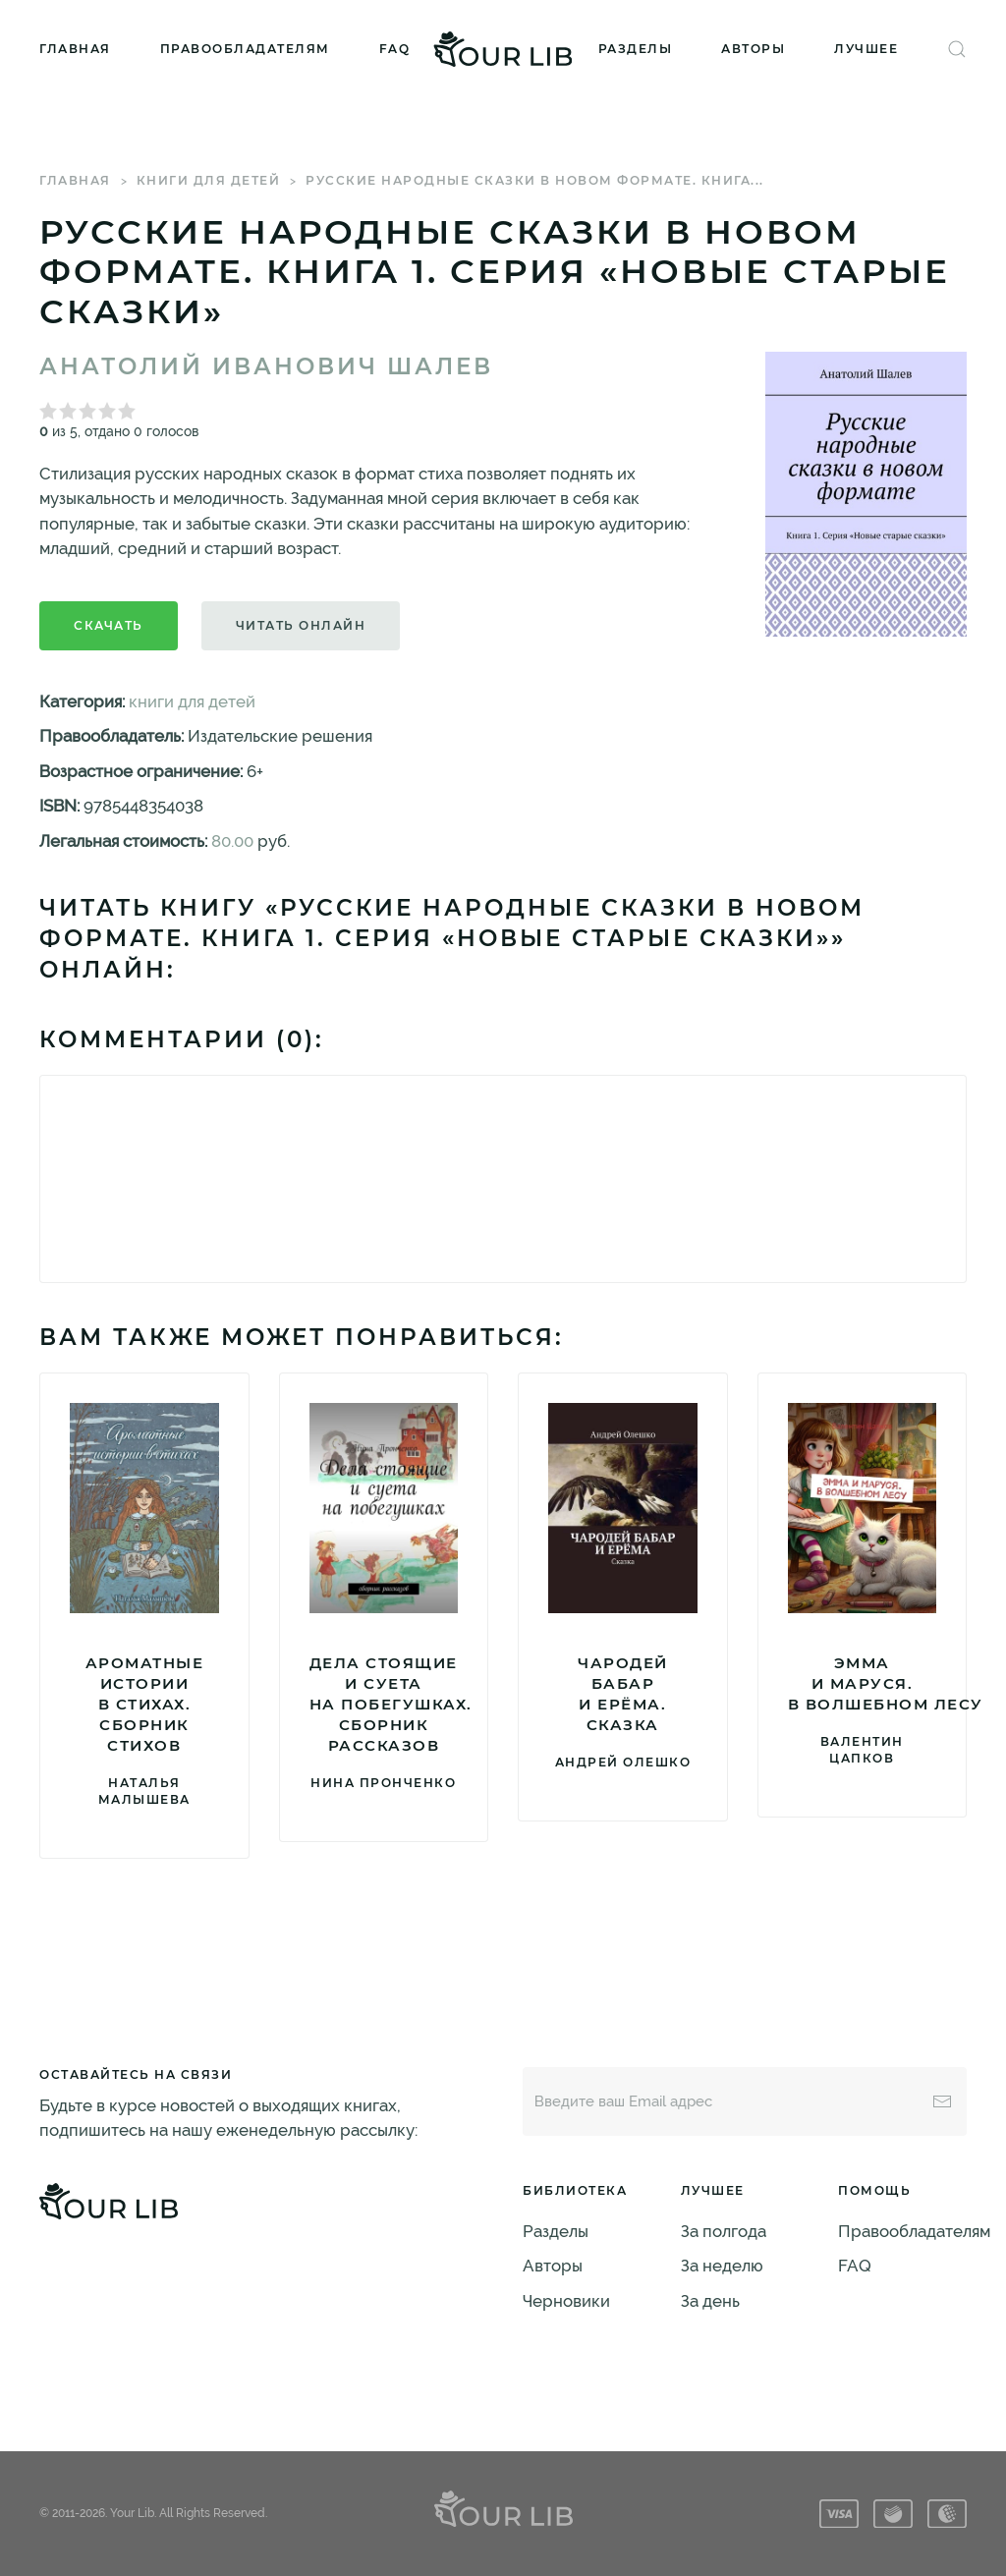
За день (710, 2301)
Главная (75, 48)
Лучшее (866, 48)
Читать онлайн (301, 625)
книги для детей (209, 180)
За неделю (722, 2265)
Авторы (753, 48)
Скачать (108, 625)
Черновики (566, 2301)
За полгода (723, 2231)
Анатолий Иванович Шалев (266, 366)
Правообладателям (245, 48)
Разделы (635, 48)
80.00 (232, 841)
